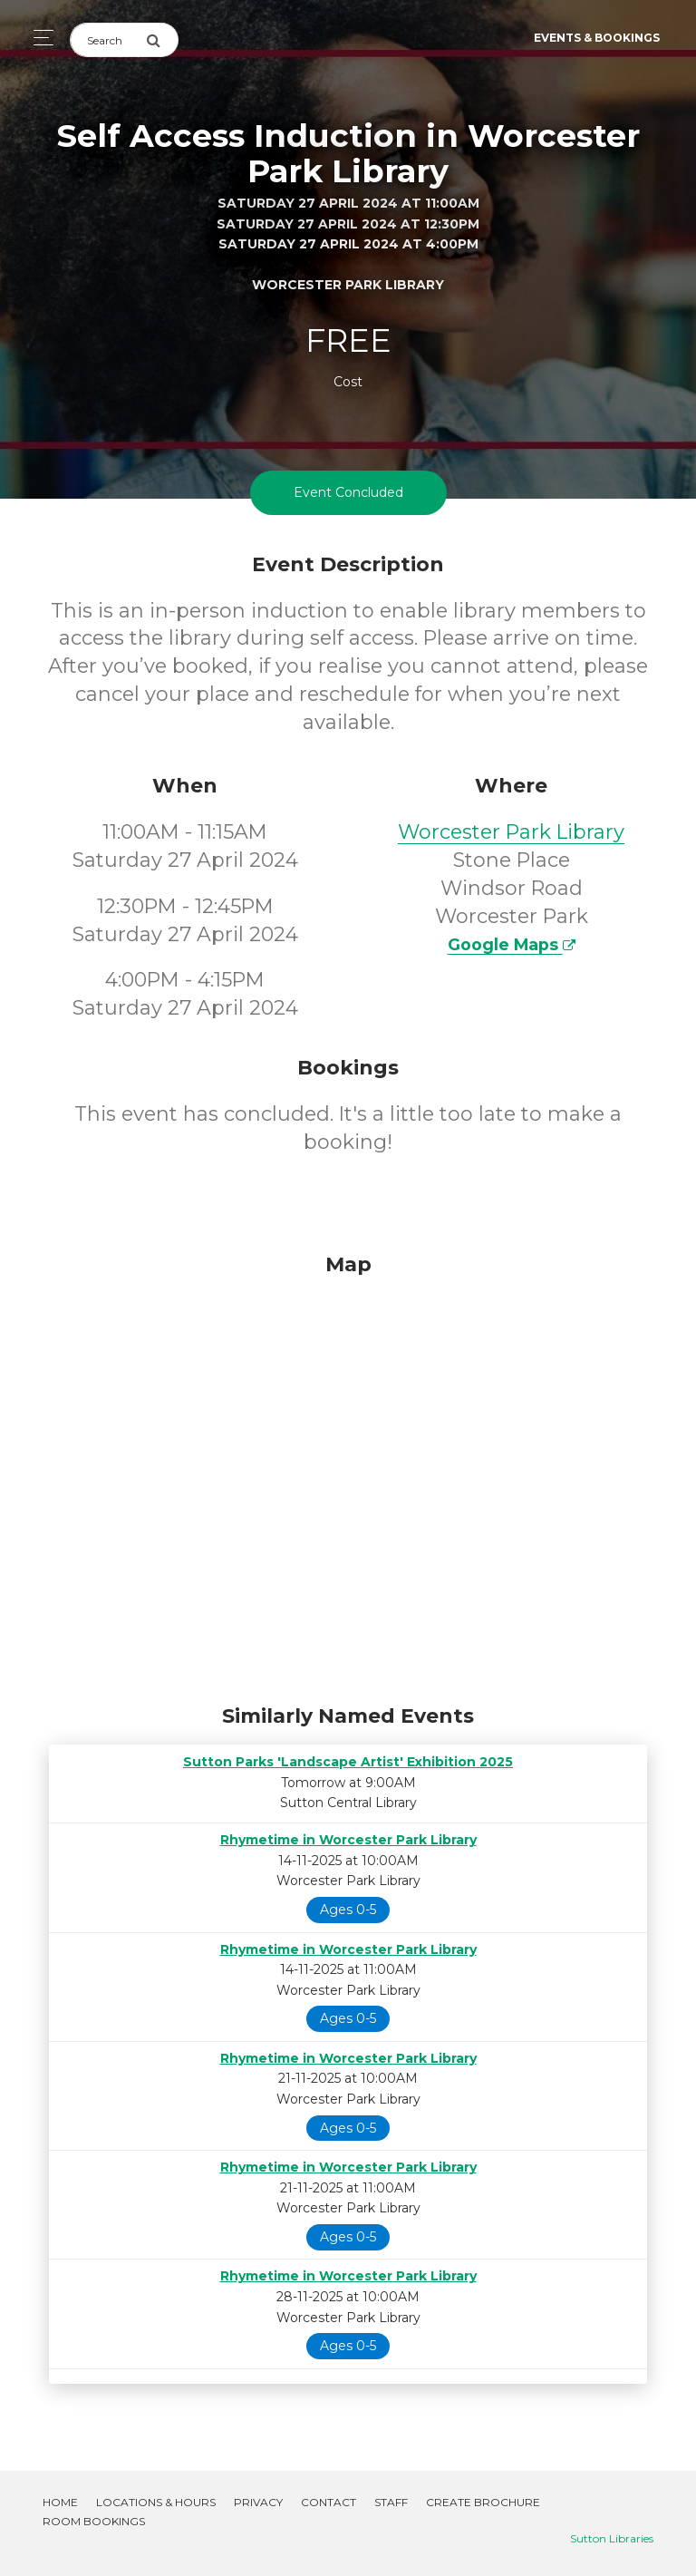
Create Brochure (483, 2502)
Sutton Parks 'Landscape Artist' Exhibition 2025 (348, 1762)
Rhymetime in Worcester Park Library (348, 1840)
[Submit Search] (162, 40)
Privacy (258, 2502)
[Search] (108, 40)
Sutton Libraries (611, 2538)
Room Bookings (94, 2521)
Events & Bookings (597, 37)
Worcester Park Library (511, 832)
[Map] (348, 1474)
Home (60, 2502)
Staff (391, 2502)
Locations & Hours (156, 2502)
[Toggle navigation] (38, 37)
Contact (328, 2502)
